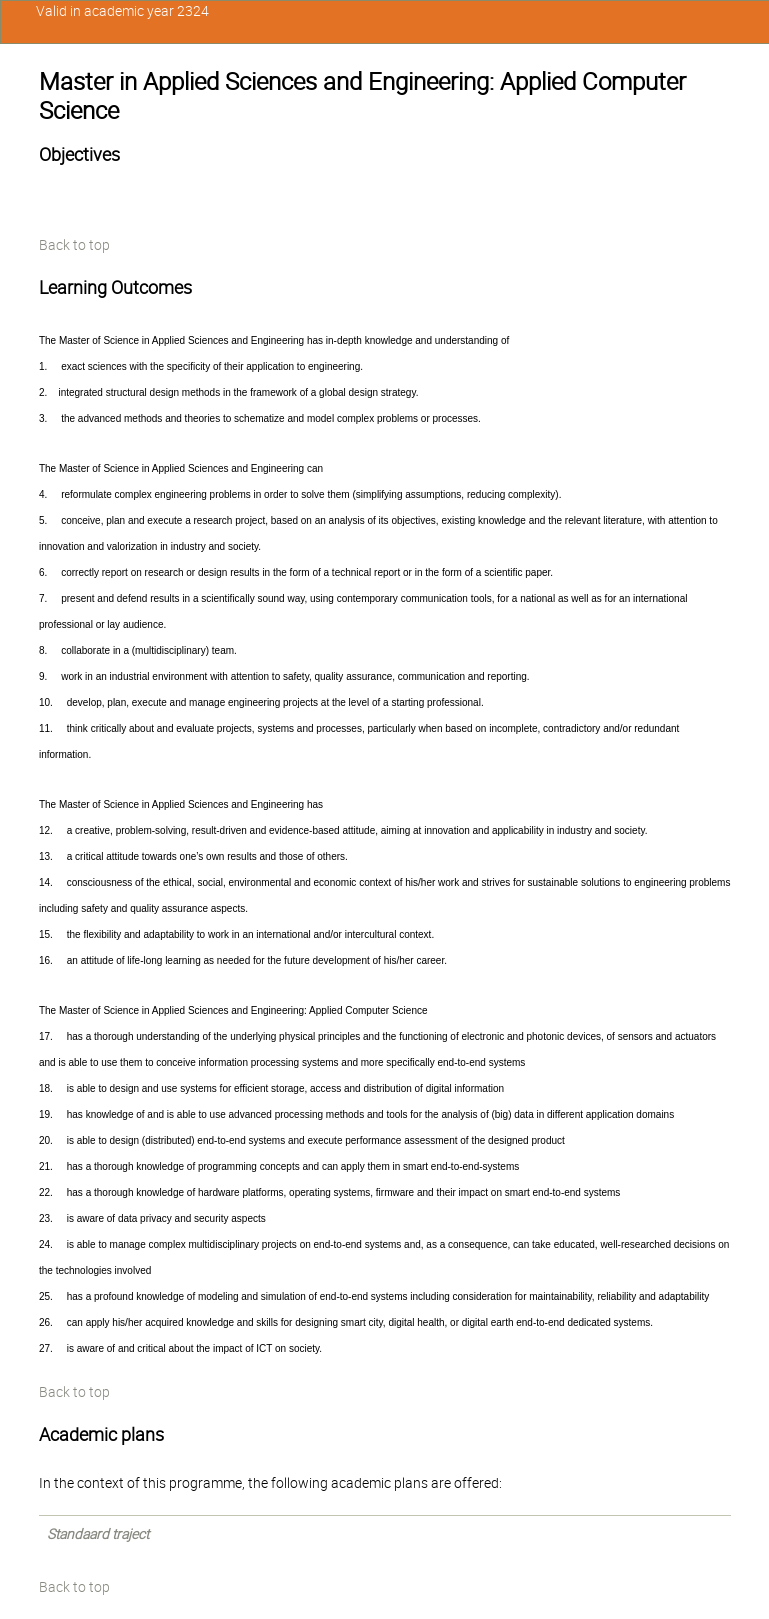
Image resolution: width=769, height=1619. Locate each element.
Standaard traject (98, 1534)
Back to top (74, 245)
